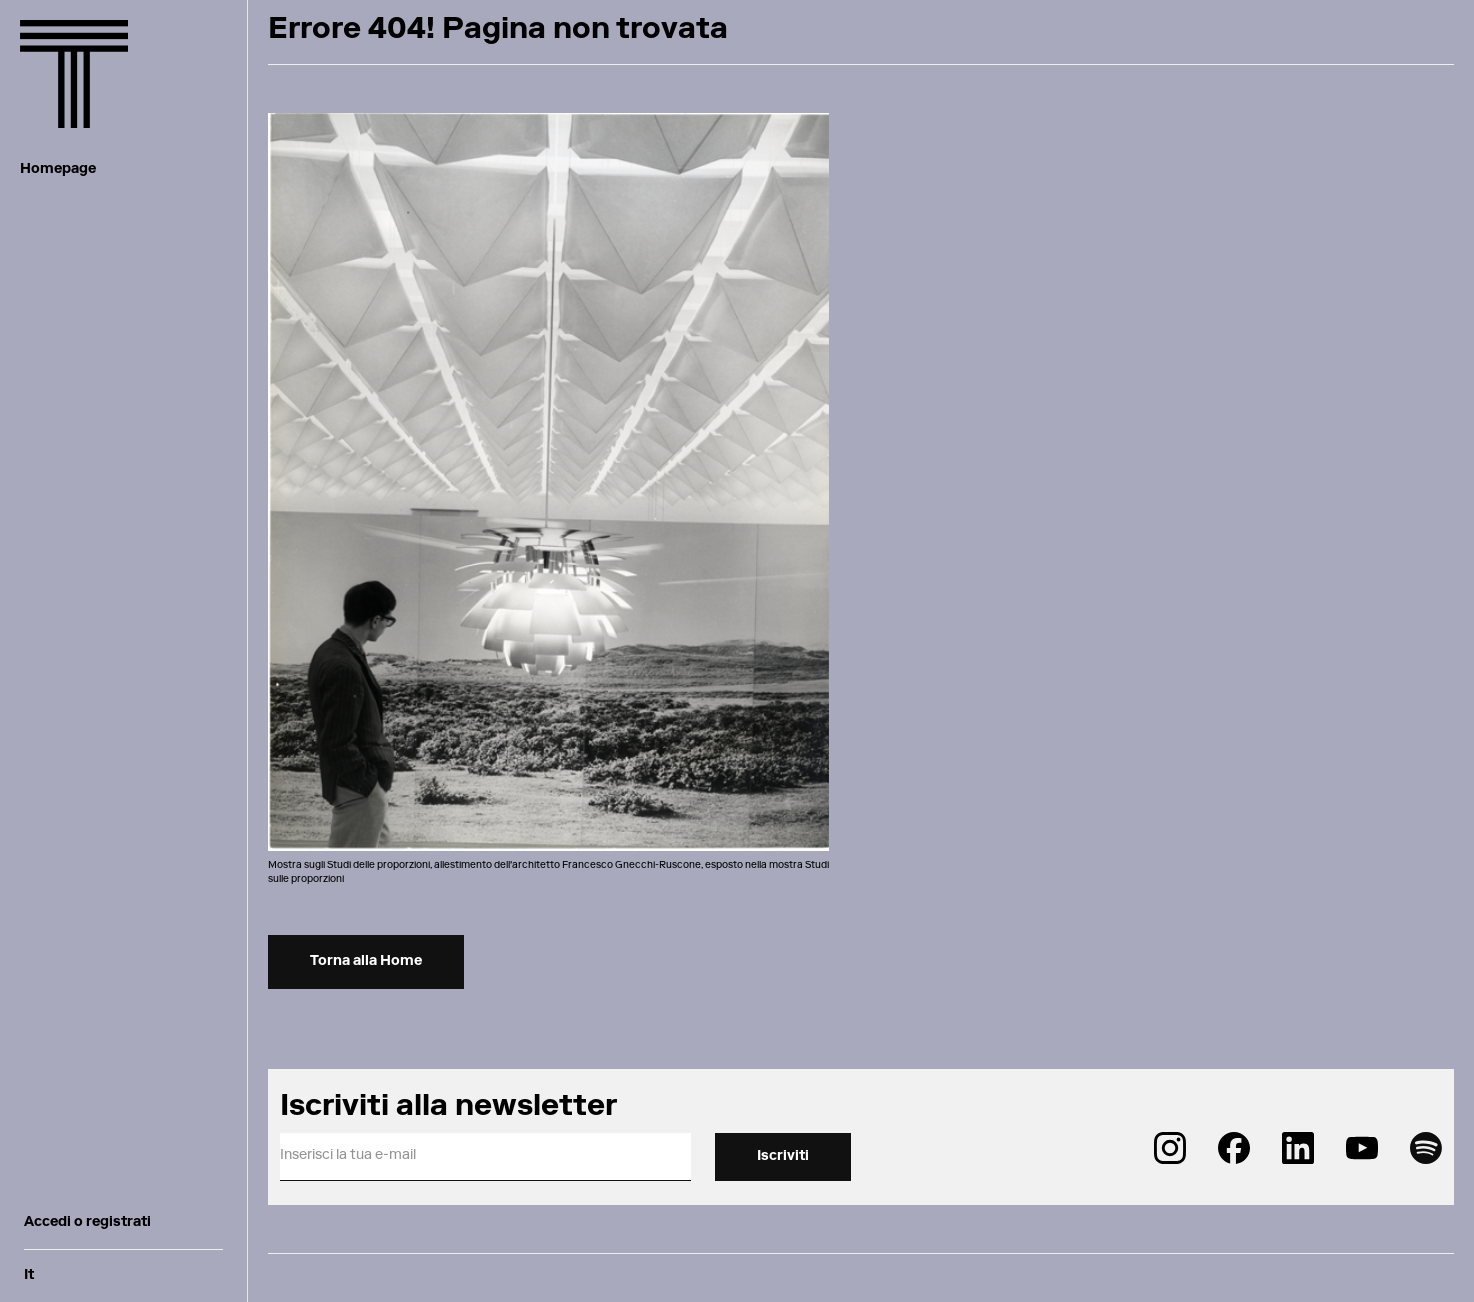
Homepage (58, 170)
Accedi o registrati (87, 1223)
